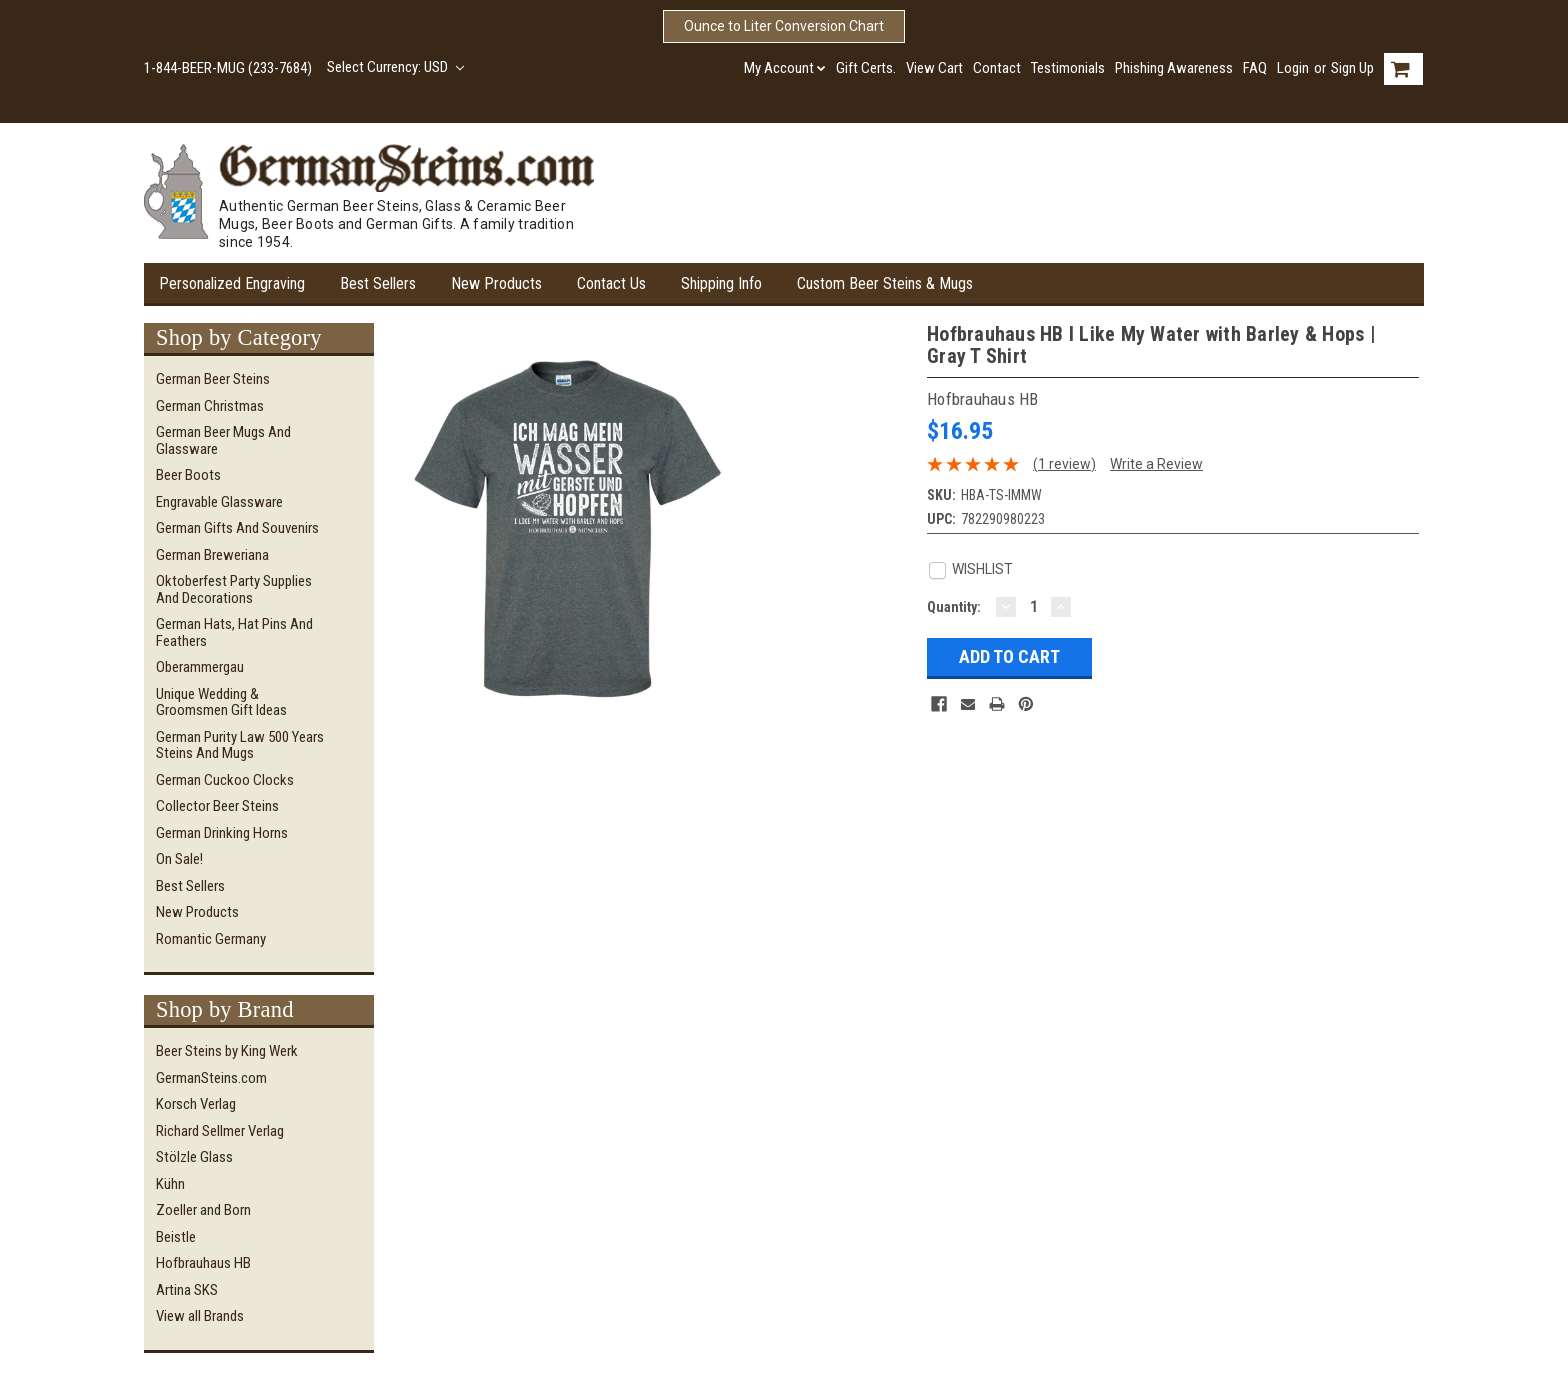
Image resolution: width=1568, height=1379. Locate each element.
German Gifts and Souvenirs (237, 528)
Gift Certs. (866, 68)
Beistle (176, 1237)
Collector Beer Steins (217, 806)
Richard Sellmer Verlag (220, 1131)
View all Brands (200, 1316)
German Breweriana (212, 555)
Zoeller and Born (203, 1210)
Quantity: (954, 607)
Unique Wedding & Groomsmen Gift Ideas (221, 702)
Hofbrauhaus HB (203, 1263)
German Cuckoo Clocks (225, 780)
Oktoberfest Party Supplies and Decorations (234, 589)
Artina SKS (187, 1290)
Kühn (170, 1184)
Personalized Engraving (232, 283)
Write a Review (1156, 464)
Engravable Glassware (219, 502)
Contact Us (611, 283)
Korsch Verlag (196, 1104)
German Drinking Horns (222, 833)
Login (1293, 68)
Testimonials (1068, 68)
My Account (785, 68)
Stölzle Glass (194, 1157)
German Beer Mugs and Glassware (223, 440)
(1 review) (1064, 464)
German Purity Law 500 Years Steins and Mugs (240, 745)
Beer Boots (188, 475)
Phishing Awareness (1174, 68)
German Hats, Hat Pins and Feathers (234, 632)
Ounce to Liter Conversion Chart (784, 26)
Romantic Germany (211, 939)
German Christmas (210, 406)
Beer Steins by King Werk (227, 1051)
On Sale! (179, 859)
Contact (997, 68)
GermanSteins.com (211, 1078)
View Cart (934, 68)
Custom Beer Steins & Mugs (885, 283)
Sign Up (1352, 68)
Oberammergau (200, 667)
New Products (496, 283)
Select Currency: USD (395, 67)
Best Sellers (378, 283)
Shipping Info (721, 283)
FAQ (1255, 68)
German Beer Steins (213, 379)
